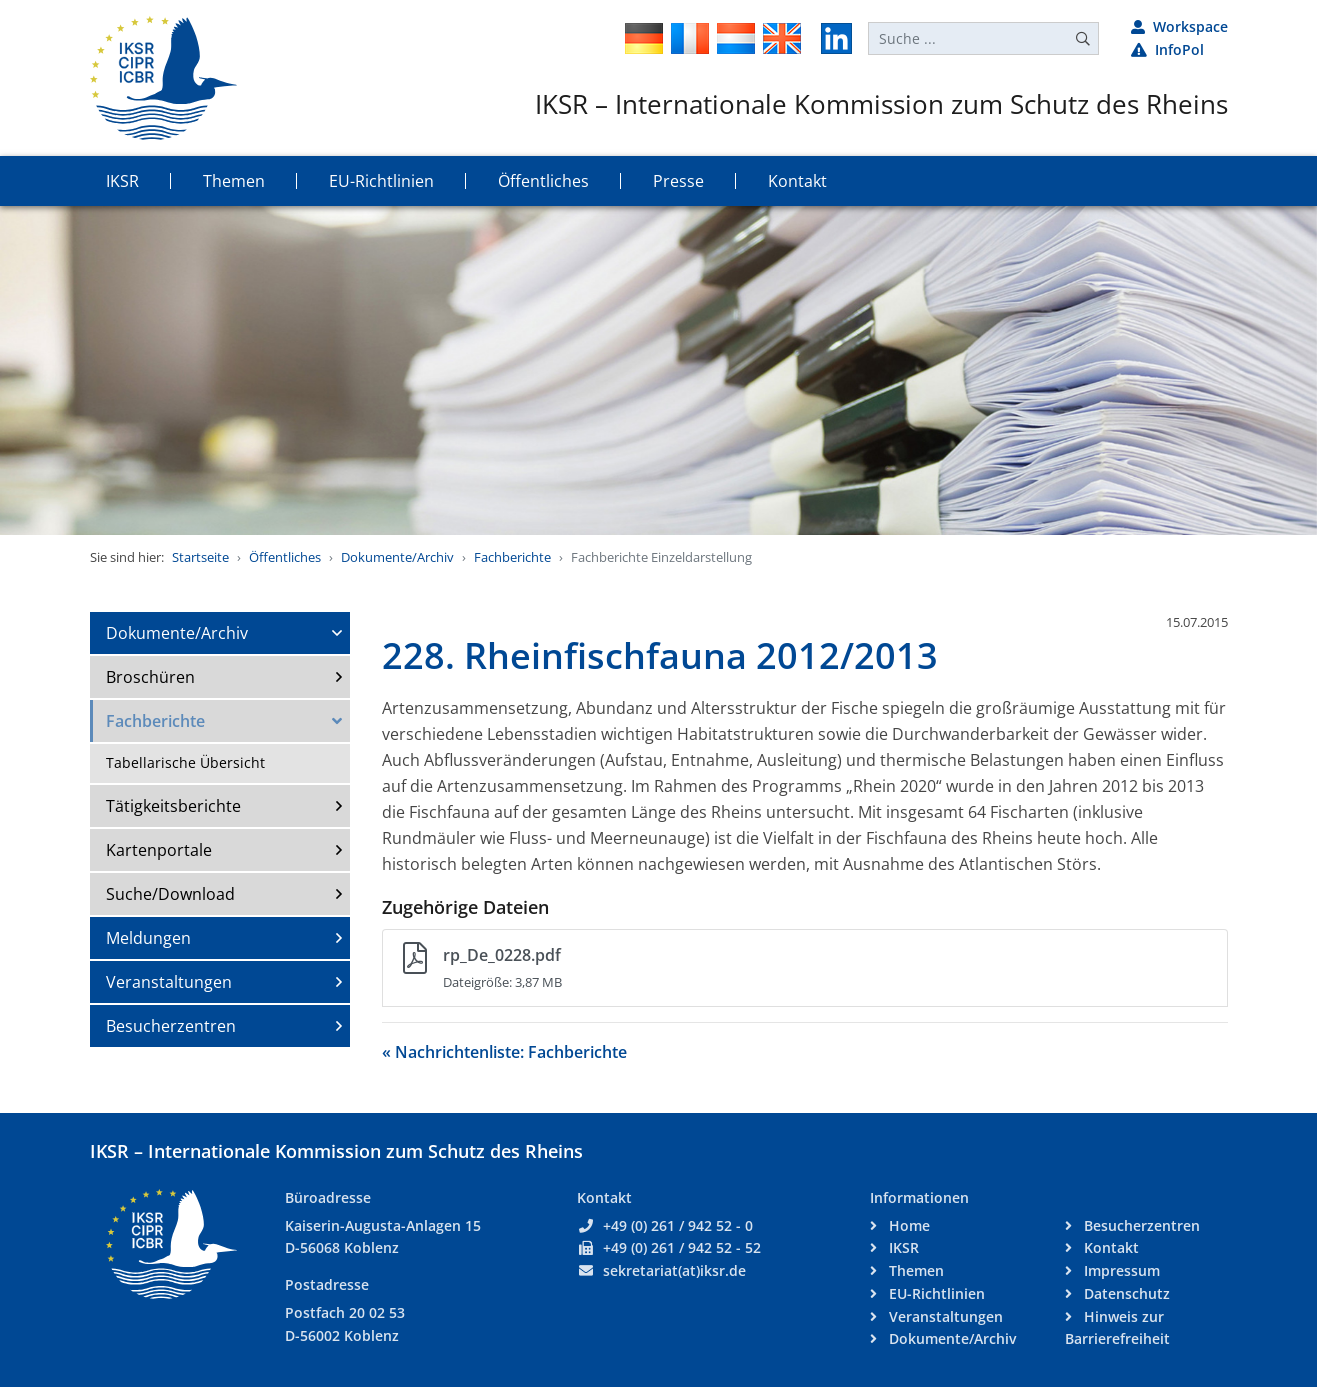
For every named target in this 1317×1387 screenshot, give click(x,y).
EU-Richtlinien (935, 1293)
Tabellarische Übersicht (185, 762)
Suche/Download (170, 894)
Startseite (200, 557)
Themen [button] (234, 181)
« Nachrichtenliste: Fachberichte (504, 1052)
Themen (914, 1270)
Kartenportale (159, 850)
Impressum (1120, 1270)
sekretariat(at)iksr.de (674, 1270)
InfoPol (1167, 49)
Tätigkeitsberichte (173, 806)
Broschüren (150, 677)
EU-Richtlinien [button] (381, 181)
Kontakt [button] (797, 181)
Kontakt (1109, 1247)
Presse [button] (678, 181)
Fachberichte (512, 557)
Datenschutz (1125, 1293)
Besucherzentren (171, 1026)
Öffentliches (285, 557)
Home (907, 1225)
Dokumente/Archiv (397, 557)
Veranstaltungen (169, 982)
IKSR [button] (122, 181)
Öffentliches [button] (543, 181)
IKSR (902, 1247)
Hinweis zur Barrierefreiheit (1117, 1328)
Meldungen (148, 938)
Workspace (1179, 26)
